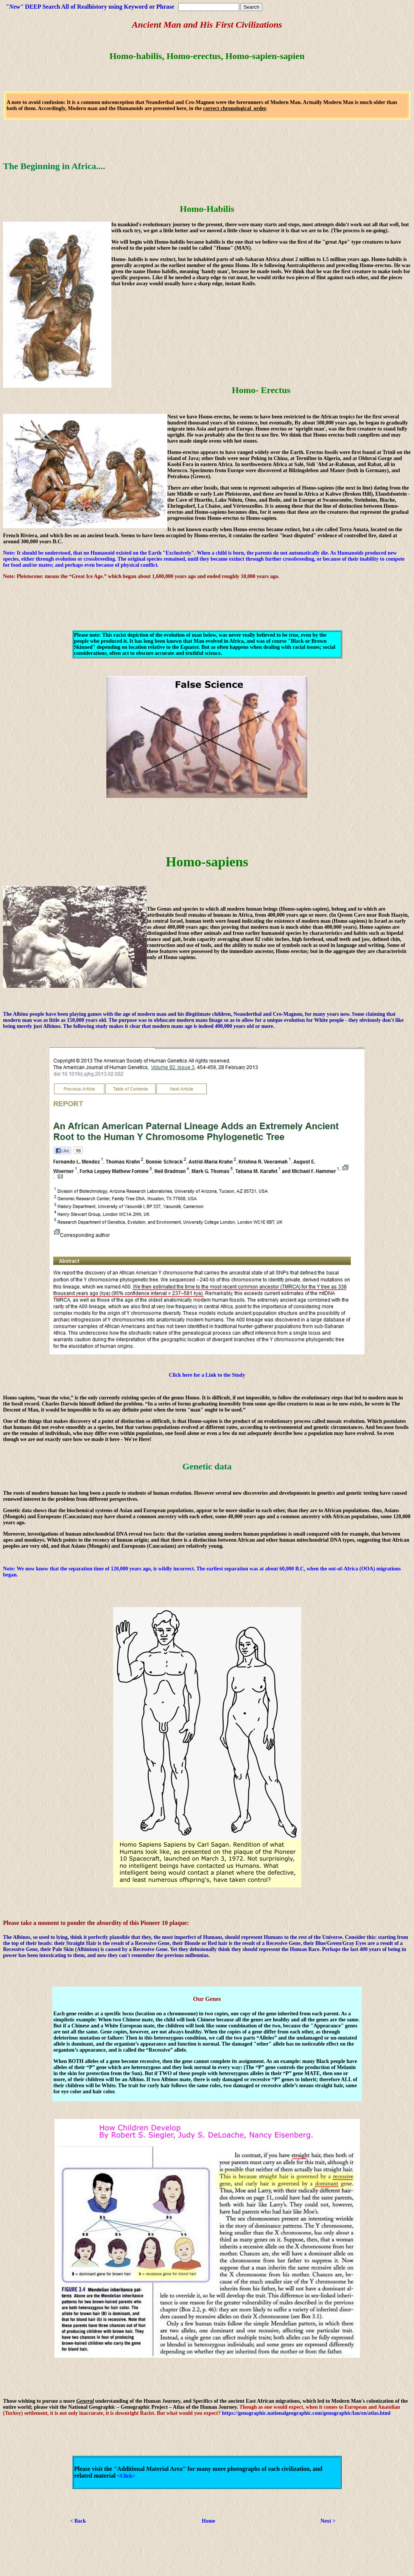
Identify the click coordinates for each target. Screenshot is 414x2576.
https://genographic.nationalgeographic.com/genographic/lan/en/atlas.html (306, 2413)
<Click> (126, 2476)
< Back (78, 2521)
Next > (328, 2521)
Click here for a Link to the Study (207, 1375)
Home (208, 2521)
